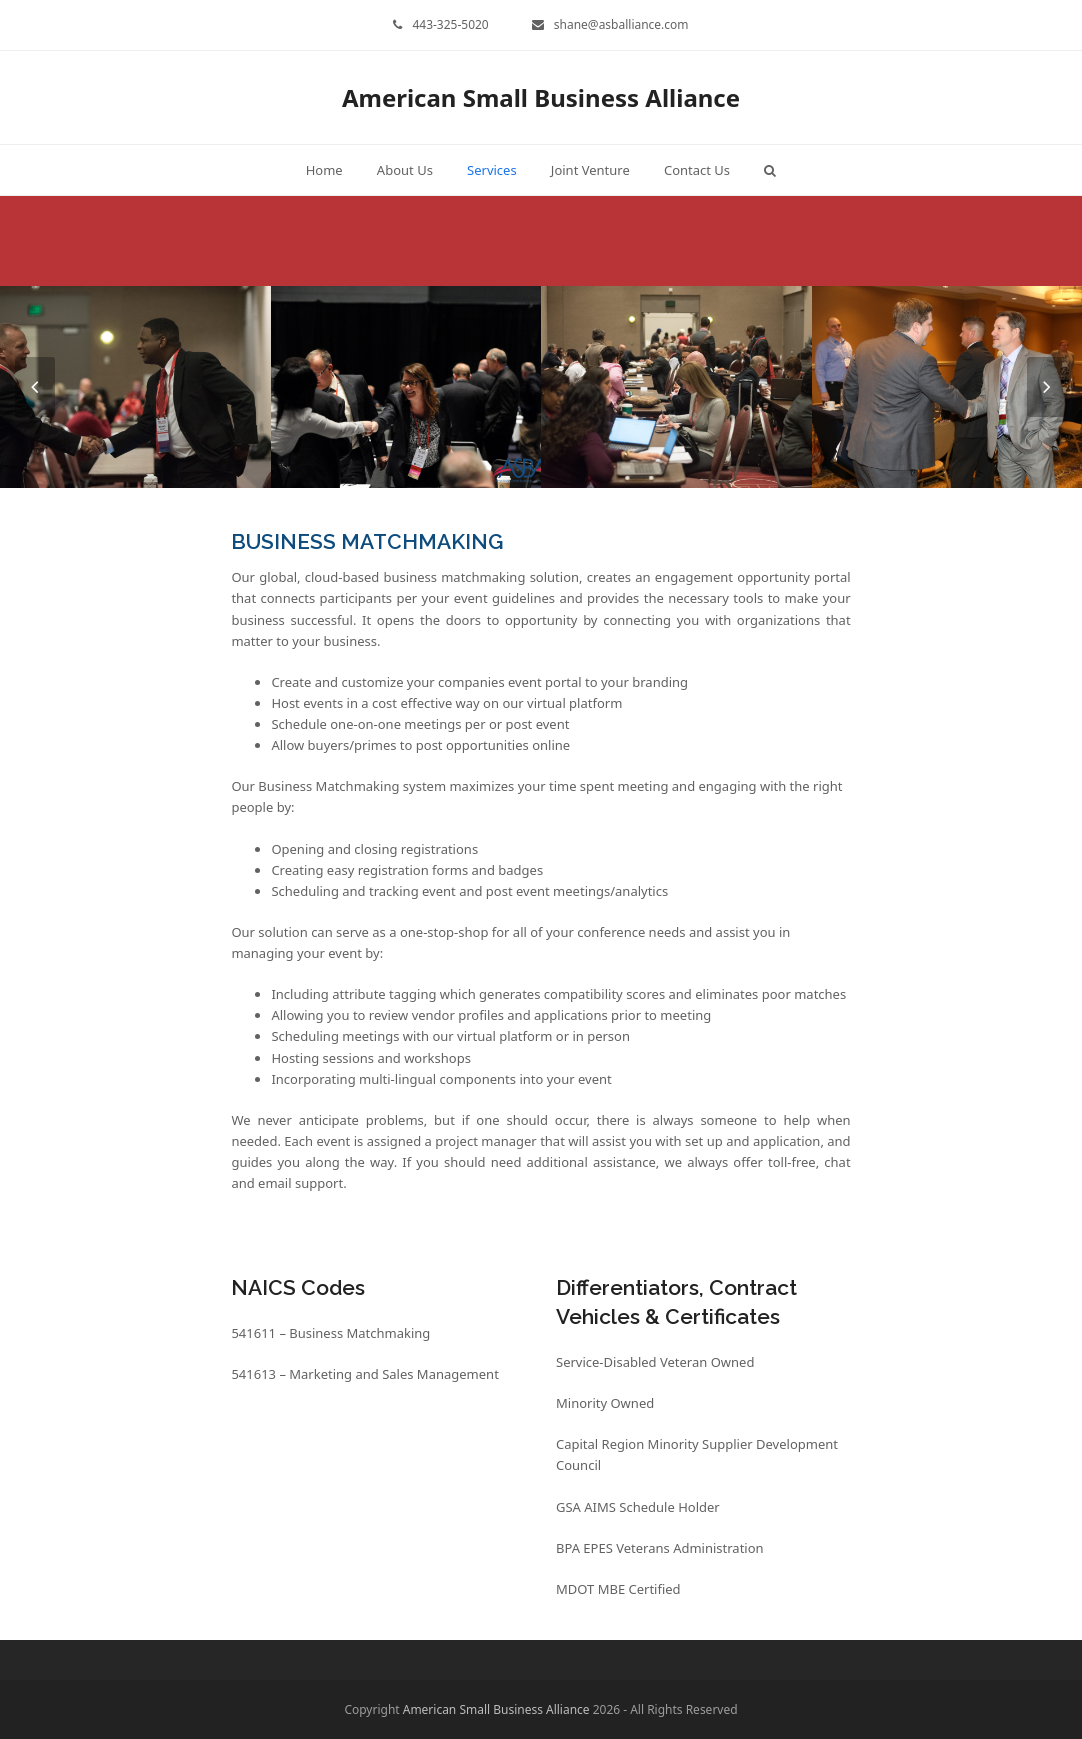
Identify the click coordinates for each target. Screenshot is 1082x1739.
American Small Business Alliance (541, 97)
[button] (770, 170)
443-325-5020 (450, 24)
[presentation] (35, 387)
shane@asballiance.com (621, 24)
